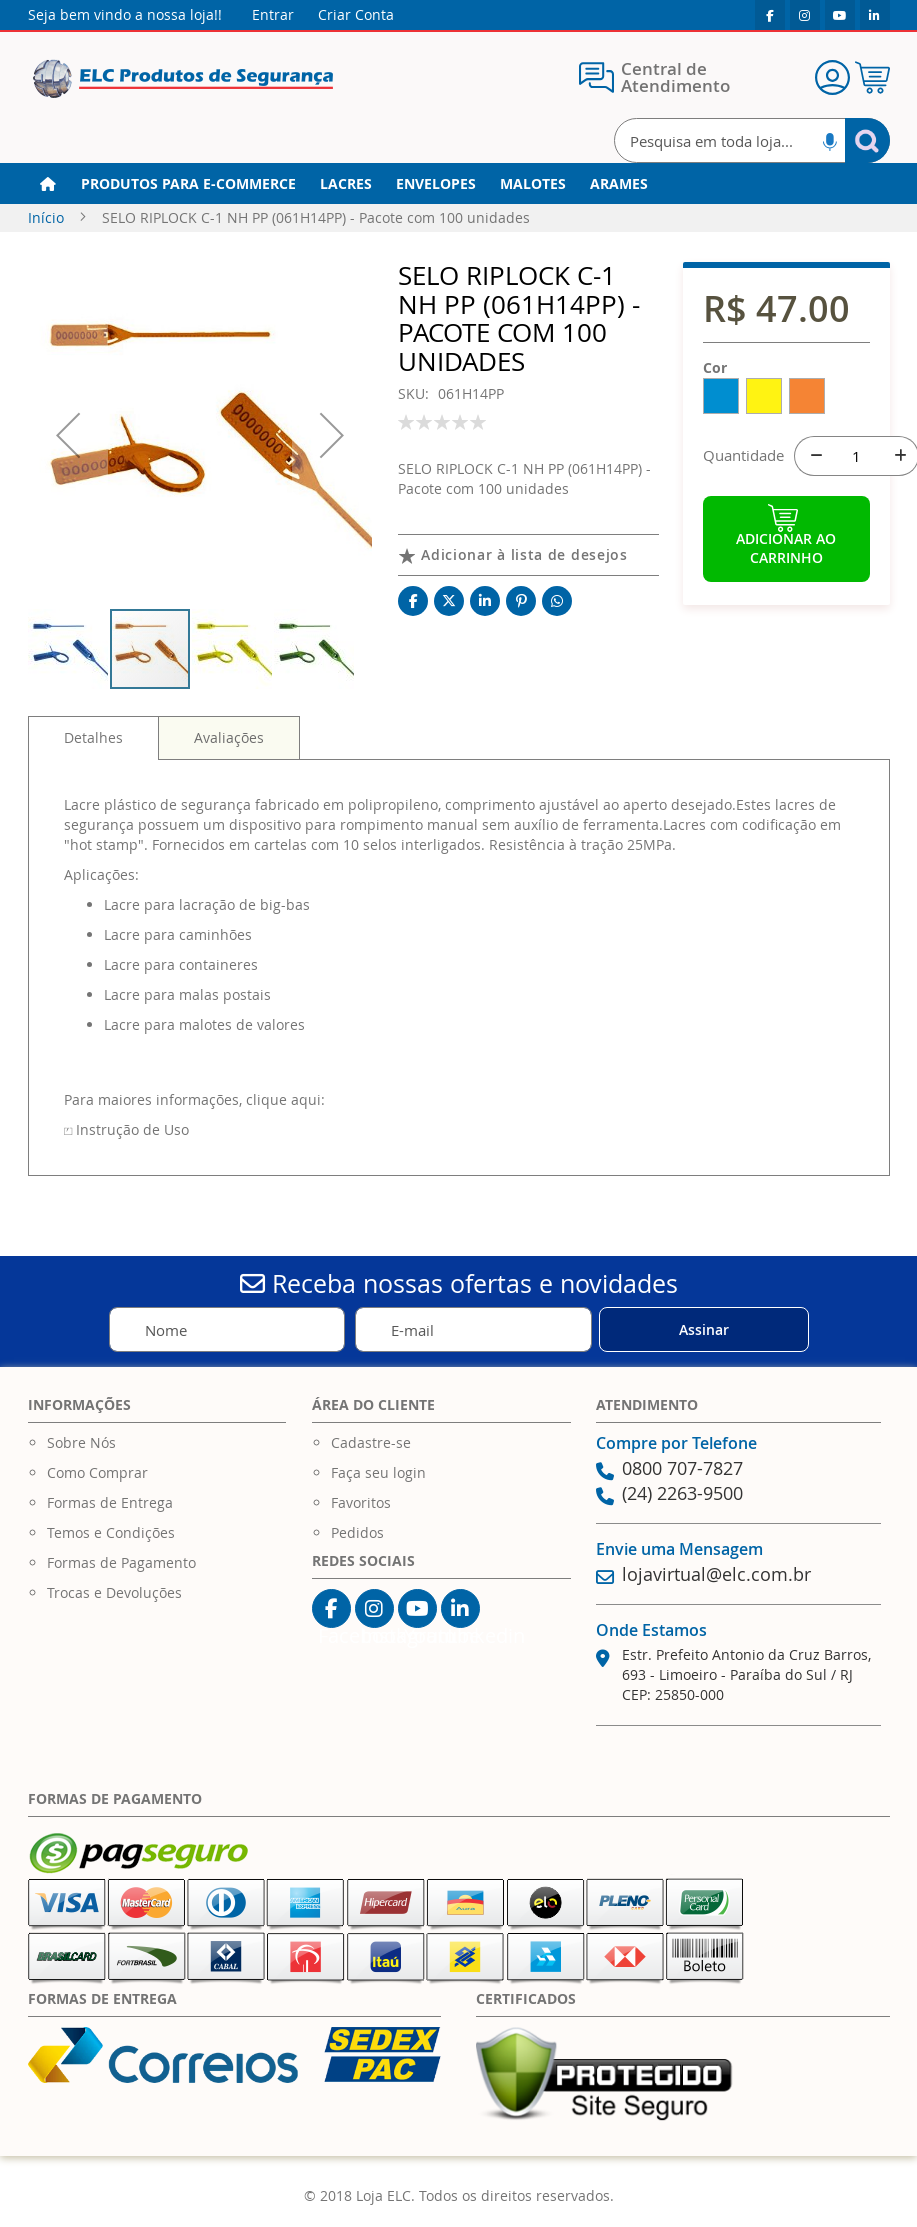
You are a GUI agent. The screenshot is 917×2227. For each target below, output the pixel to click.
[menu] (459, 184)
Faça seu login (378, 1472)
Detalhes (93, 737)
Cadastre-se (371, 1442)
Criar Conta (356, 14)
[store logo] (183, 79)
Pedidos (357, 1532)
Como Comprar (97, 1472)
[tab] (93, 738)
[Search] (867, 140)
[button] (68, 434)
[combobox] (752, 140)
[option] (721, 396)
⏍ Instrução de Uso (126, 1129)
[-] (814, 456)
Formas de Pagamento (121, 1562)
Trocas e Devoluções (114, 1592)
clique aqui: (285, 1099)
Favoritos (361, 1502)
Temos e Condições (111, 1532)
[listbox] (786, 399)
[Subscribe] (704, 1329)
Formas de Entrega (110, 1502)
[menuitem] (188, 184)
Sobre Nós (81, 1442)
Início (46, 217)
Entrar (273, 14)
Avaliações (229, 737)
